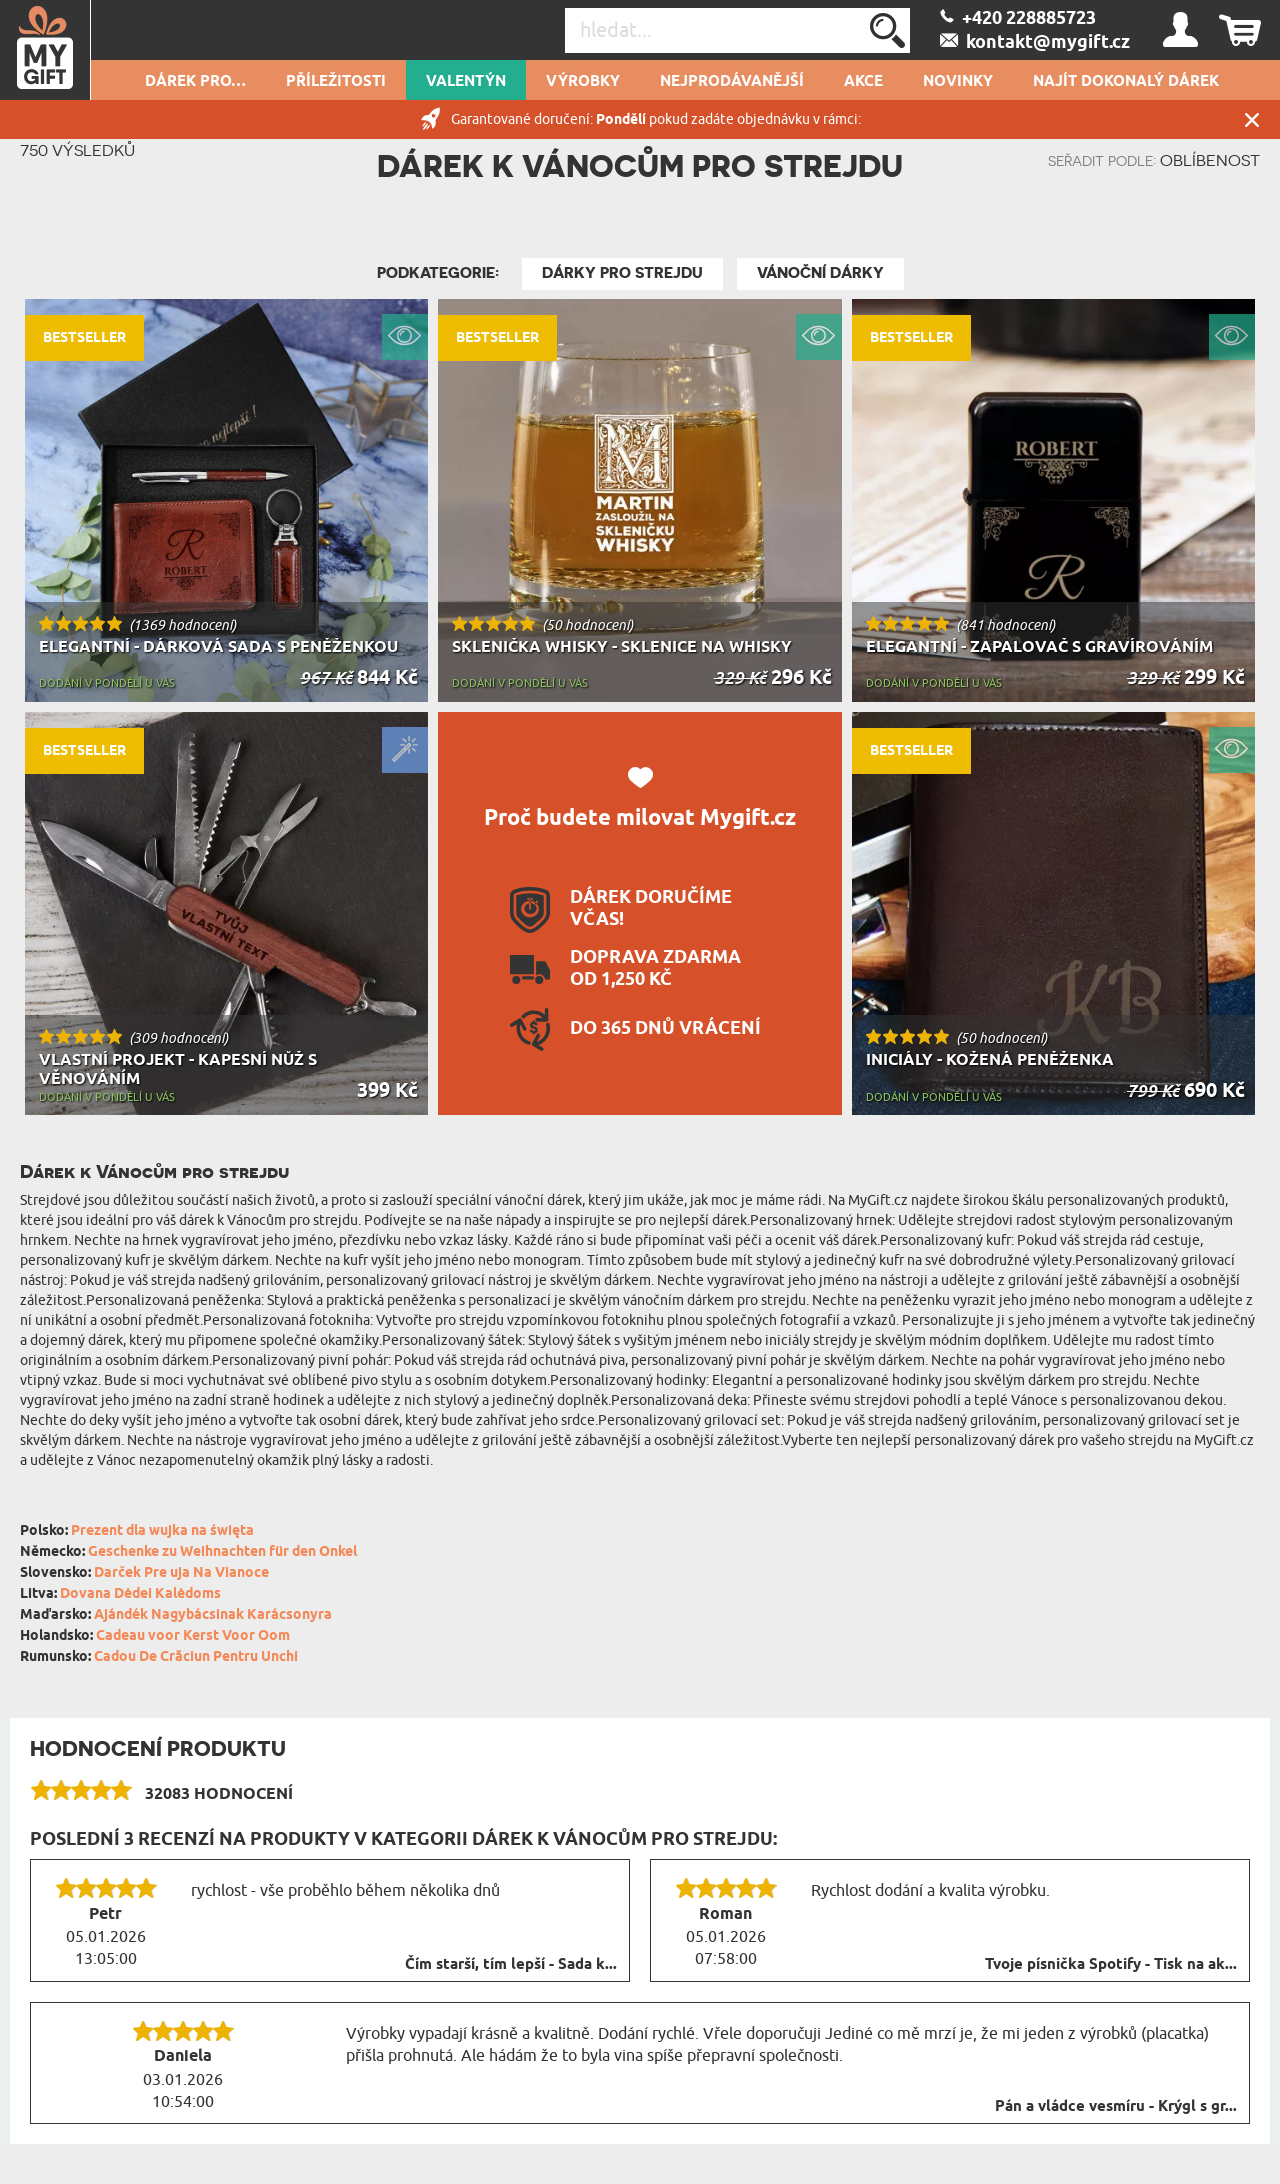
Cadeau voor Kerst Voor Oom (193, 1636)
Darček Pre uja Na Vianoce (181, 1573)
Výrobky (583, 82)
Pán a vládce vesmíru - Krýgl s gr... (1116, 2107)
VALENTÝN (466, 82)
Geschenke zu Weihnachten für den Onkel (222, 1552)
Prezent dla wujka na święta (162, 1531)
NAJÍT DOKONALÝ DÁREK (1126, 82)
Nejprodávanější (732, 82)
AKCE (863, 82)
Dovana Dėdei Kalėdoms (140, 1594)
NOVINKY (958, 82)
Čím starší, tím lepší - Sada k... (511, 1965)
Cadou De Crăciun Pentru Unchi (196, 1657)
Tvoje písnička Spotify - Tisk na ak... (1111, 1965)
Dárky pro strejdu (622, 273)
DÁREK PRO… (195, 82)
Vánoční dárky (820, 273)
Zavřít (1252, 119)
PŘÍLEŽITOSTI (336, 82)
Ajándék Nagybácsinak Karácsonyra (213, 1615)
